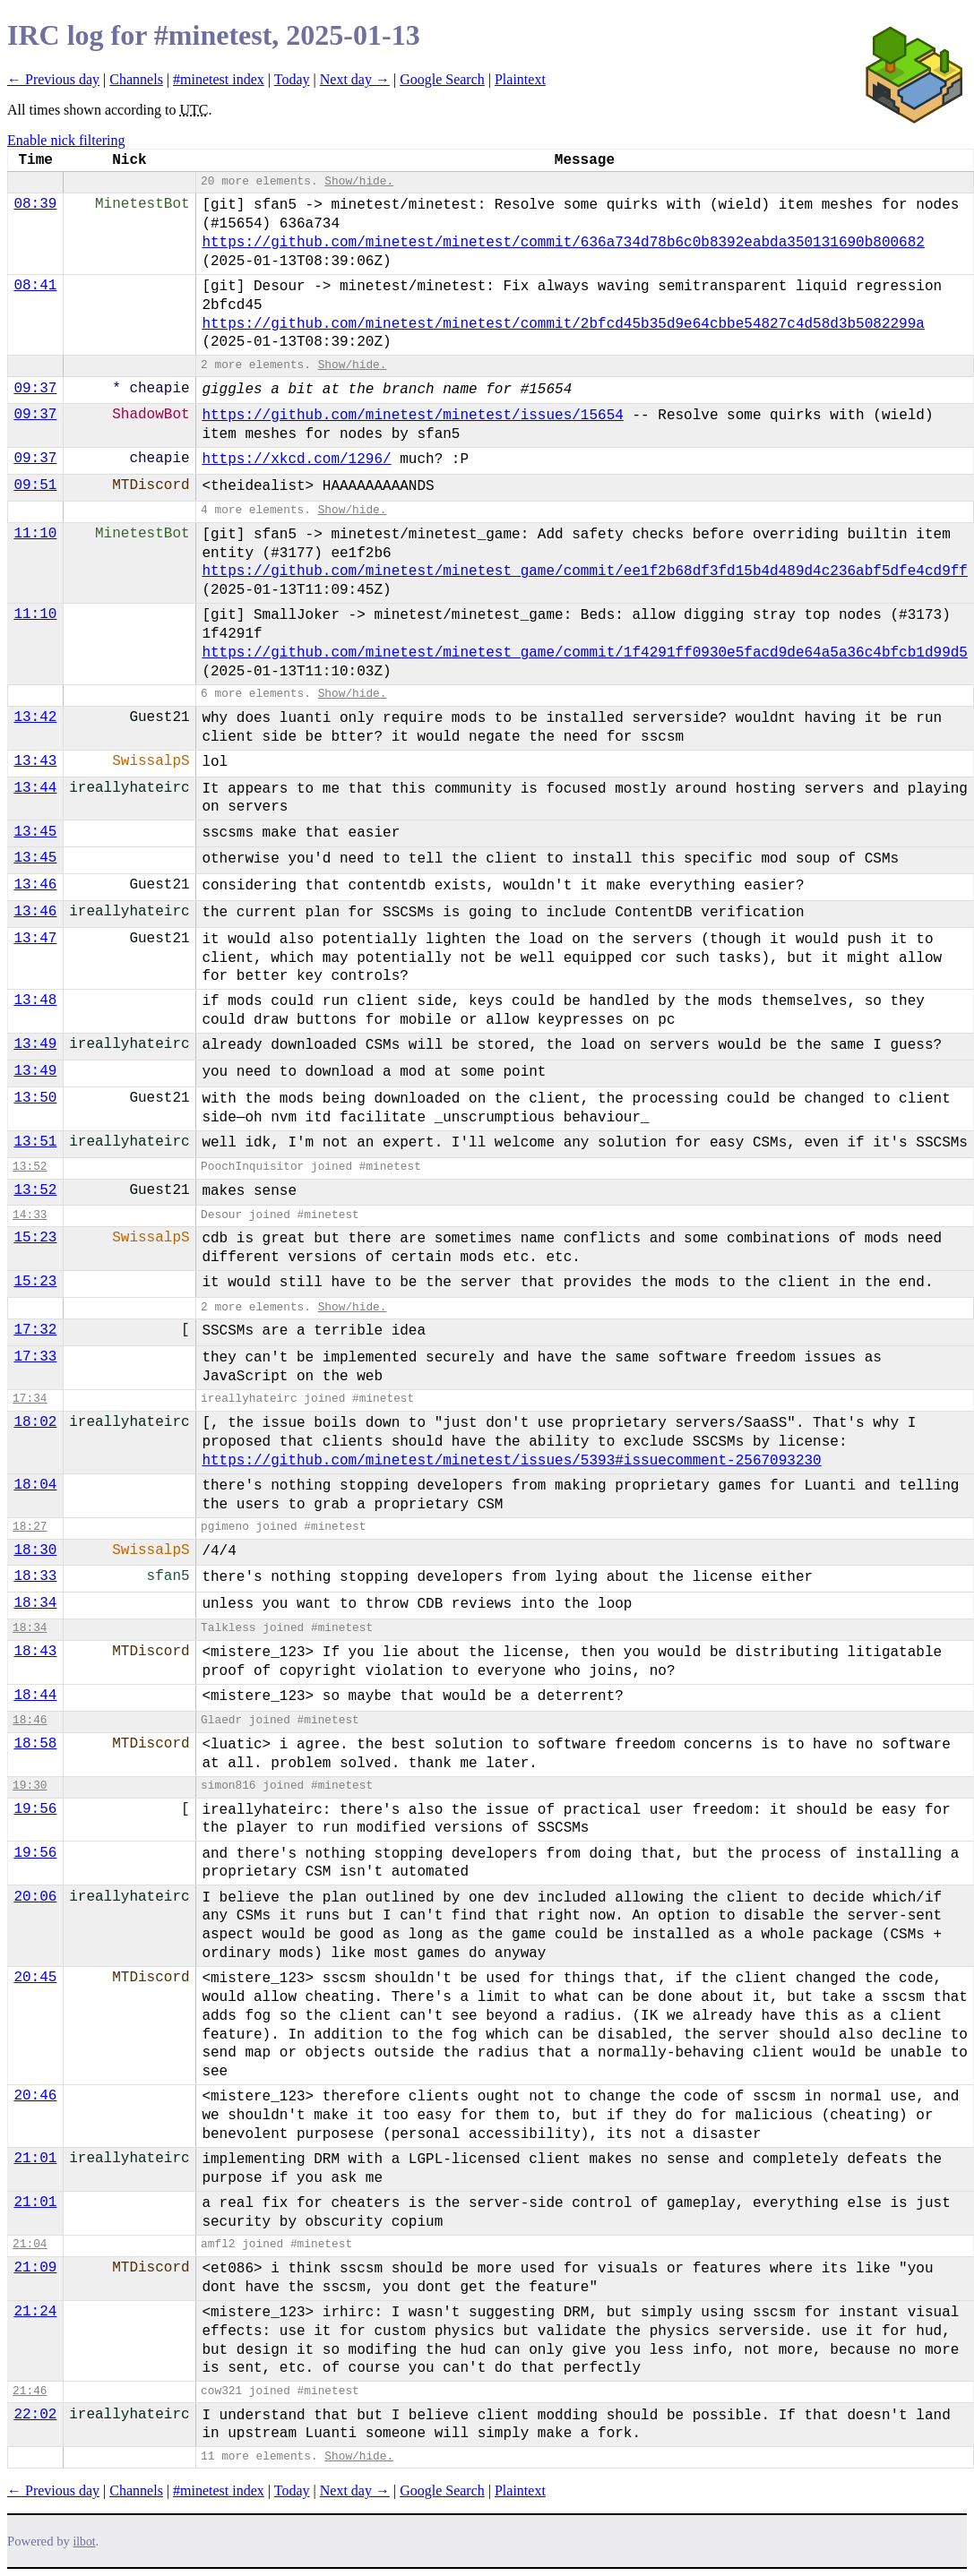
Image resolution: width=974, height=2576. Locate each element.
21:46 (30, 2391)
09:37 (34, 389)
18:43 (34, 1652)
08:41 (34, 286)
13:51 (34, 1142)
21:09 (34, 2268)
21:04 (30, 2244)
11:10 (34, 534)
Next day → (355, 79)
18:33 (34, 1576)
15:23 (34, 1238)
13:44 (34, 788)
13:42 (34, 717)
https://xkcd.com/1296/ (296, 459)
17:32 (34, 1330)
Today (292, 79)
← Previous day (53, 79)
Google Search (442, 79)
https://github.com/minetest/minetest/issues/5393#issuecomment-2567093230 (511, 1461)
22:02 (34, 2415)
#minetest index (218, 79)
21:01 (34, 2159)
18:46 (30, 1720)
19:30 (30, 1785)
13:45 (34, 832)
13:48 (34, 1000)
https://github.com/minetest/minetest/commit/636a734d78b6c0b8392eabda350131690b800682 (563, 243)
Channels (136, 79)
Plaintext (520, 79)
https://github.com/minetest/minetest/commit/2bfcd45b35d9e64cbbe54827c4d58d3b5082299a (563, 324)
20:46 (34, 2096)
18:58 (34, 1744)
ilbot (84, 2541)
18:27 (30, 1526)
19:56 (34, 1809)
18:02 (34, 1422)
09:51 (34, 485)
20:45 (34, 1978)
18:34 (34, 1603)
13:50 (34, 1098)
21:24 (34, 2312)
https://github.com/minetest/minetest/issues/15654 (412, 416)
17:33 (34, 1357)
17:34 (30, 1398)
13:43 (34, 761)
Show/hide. (358, 181)
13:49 (34, 1044)
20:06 (34, 1897)
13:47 (34, 939)
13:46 (34, 885)
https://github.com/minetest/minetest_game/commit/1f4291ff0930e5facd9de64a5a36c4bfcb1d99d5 (585, 653)
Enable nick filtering (66, 140)
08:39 (34, 204)
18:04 (34, 1485)
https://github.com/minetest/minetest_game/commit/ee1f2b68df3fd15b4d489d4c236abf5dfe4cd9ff (585, 571)
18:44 (34, 1695)
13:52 (30, 1166)
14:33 (30, 1215)
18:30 (34, 1550)
